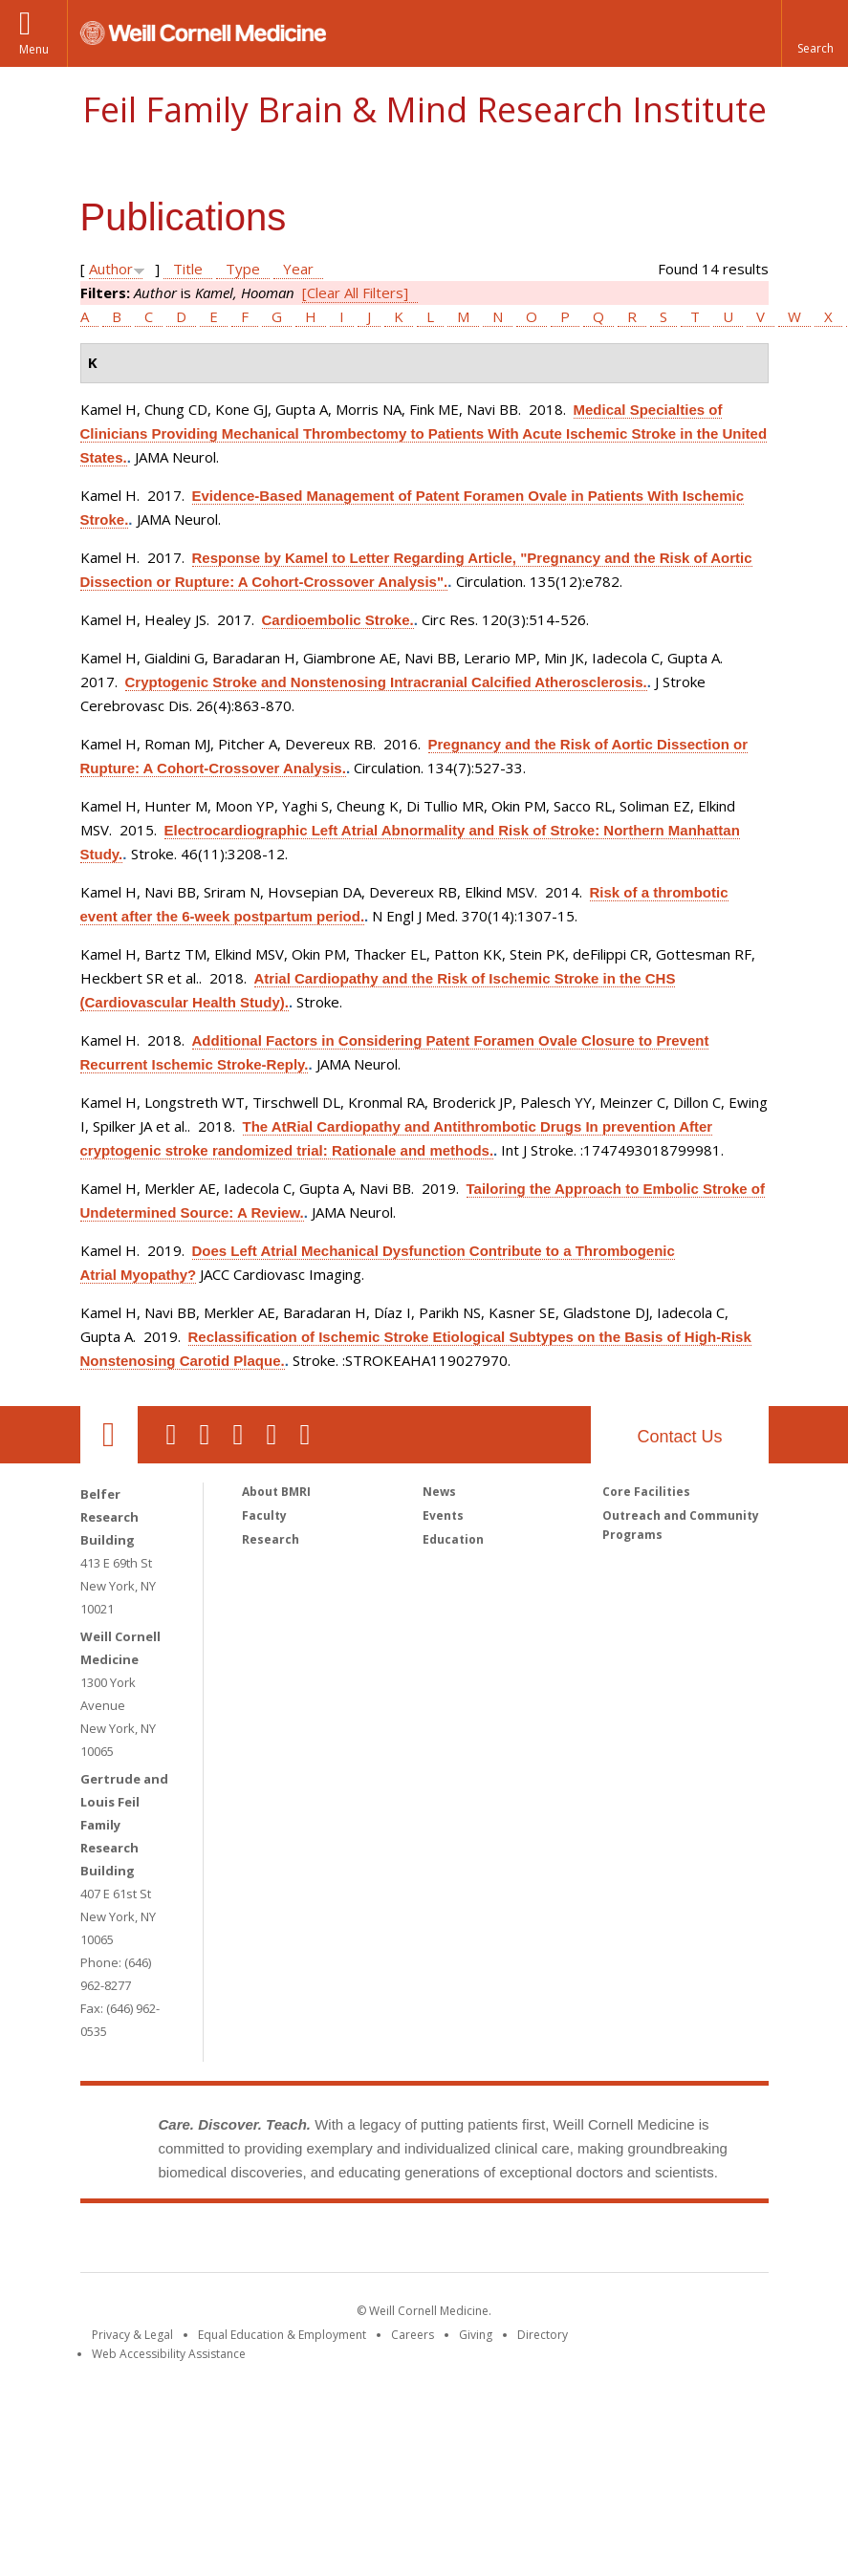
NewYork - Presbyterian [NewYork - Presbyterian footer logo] (584, 2241)
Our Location (109, 1434)
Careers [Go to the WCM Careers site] (412, 2335)
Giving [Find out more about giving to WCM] (475, 2335)
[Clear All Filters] (355, 292)
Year (298, 268)
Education (453, 1539)
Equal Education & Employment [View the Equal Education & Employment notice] (282, 2335)
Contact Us (679, 1436)
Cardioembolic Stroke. (338, 620)
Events (443, 1515)
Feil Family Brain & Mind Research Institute (424, 109)
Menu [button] (34, 49)
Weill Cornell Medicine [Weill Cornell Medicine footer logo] (283, 2241)
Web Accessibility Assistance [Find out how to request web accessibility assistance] (169, 2354)
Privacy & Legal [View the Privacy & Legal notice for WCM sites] (132, 2335)
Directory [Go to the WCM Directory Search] (542, 2335)
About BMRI (276, 1491)
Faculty (264, 1515)
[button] (814, 33)
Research (270, 1539)
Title (188, 268)
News (439, 1491)
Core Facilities (646, 1491)
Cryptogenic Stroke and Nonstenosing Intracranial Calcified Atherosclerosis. (386, 682)
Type (243, 268)
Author (111, 268)
